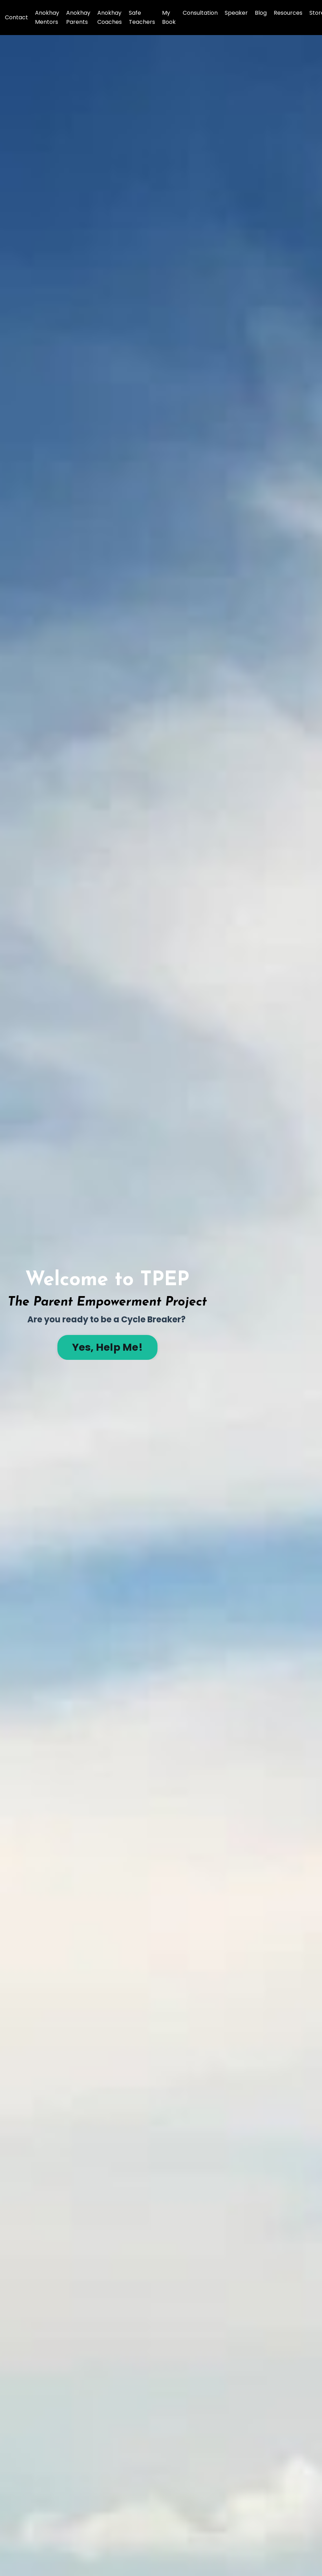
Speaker (236, 13)
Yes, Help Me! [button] (107, 1347)
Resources (288, 13)
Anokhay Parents (78, 17)
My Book (169, 17)
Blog (261, 13)
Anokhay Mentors (47, 17)
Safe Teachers (142, 17)
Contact (16, 17)
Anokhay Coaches (109, 17)
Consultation (200, 13)
